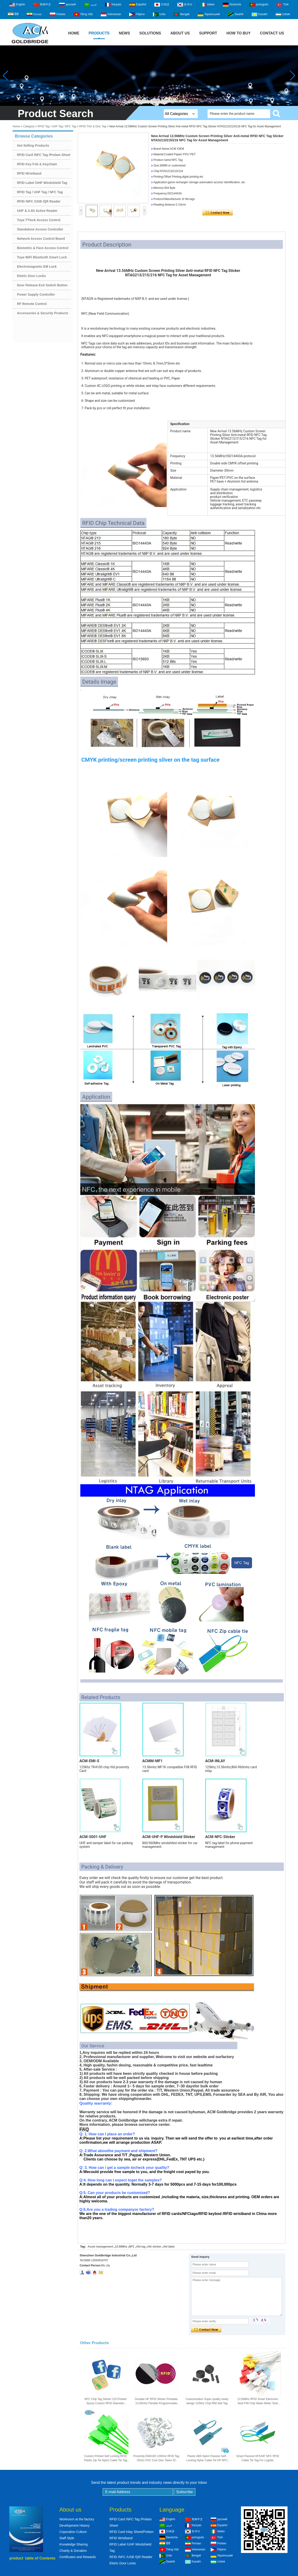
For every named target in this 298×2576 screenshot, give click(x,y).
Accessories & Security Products (42, 313)
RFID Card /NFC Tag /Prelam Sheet (43, 155)
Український (209, 14)
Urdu (159, 14)
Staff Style (66, 2538)
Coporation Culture (73, 2532)
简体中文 (42, 5)
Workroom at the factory (76, 2519)
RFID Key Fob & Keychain (37, 164)
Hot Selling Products (33, 145)
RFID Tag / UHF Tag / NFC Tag (57, 126)
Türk (283, 5)
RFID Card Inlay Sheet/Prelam (131, 2532)
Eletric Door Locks (31, 276)
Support (208, 33)
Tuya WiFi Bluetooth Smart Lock (42, 257)
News (124, 33)
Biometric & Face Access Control (42, 248)
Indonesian (111, 14)
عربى (90, 5)
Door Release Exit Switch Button (42, 285)
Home (73, 33)
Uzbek (283, 14)
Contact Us (272, 33)
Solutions (150, 33)
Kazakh (260, 14)
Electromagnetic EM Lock (37, 266)
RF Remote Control (32, 304)
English (17, 5)
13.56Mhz (121, 2246)
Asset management (100, 2246)
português (258, 5)
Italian (208, 5)
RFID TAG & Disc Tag (92, 126)
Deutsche (232, 5)
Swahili (235, 14)
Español (137, 5)
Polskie (57, 14)
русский (67, 5)
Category (29, 126)
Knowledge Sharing (73, 2544)
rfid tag (141, 2246)
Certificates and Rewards (77, 2557)
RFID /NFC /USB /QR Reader (39, 201)
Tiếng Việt (83, 14)
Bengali (182, 14)
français (113, 5)
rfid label (169, 2246)
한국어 (184, 5)
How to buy (239, 33)
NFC (132, 2246)
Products (99, 33)
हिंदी (13, 14)
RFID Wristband (29, 173)
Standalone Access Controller (40, 229)
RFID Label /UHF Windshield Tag (42, 183)
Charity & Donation (73, 2550)
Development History (74, 2525)
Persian (34, 14)
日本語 (161, 5)
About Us (180, 33)
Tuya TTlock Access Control (39, 220)
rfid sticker (154, 2246)
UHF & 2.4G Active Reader (37, 211)
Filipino (137, 14)
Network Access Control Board (41, 238)
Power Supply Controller (36, 294)
